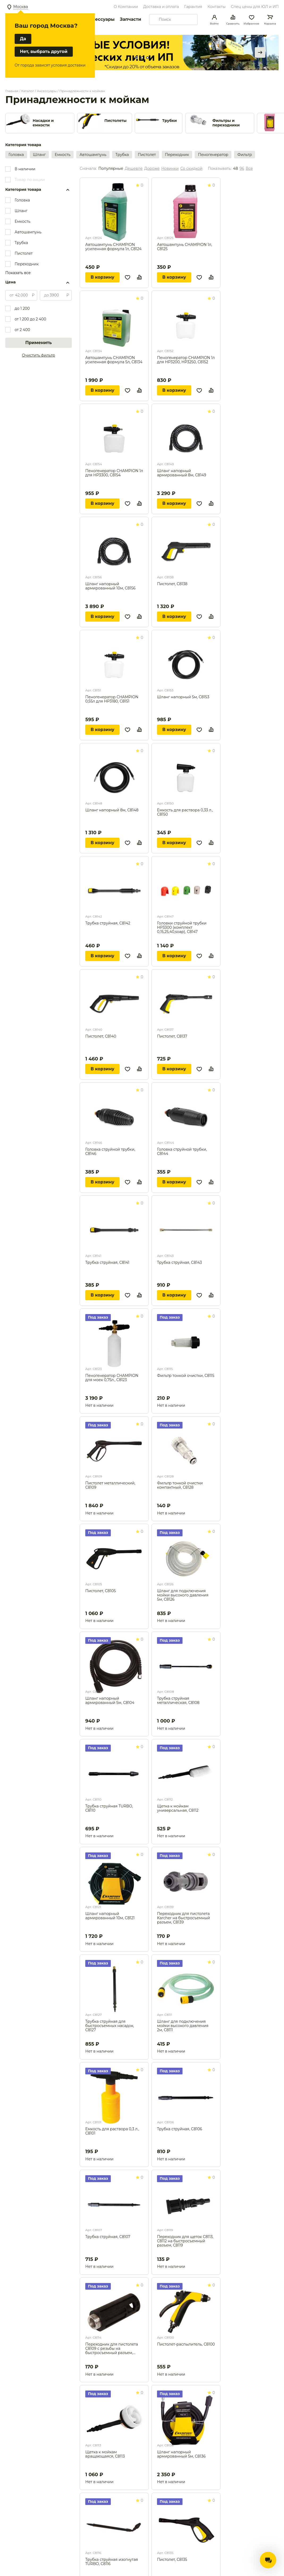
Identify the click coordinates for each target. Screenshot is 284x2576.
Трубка (122, 154)
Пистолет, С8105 (100, 1591)
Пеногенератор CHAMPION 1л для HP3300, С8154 (114, 473)
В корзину (102, 277)
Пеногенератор (213, 154)
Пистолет (147, 154)
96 (242, 168)
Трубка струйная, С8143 (179, 1262)
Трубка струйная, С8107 (107, 2237)
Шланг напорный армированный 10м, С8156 (110, 586)
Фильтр (244, 154)
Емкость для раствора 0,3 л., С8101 (112, 2131)
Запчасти (130, 19)
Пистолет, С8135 (172, 2559)
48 (235, 168)
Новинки (170, 168)
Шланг (39, 154)
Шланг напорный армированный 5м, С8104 (109, 1700)
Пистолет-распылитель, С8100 (186, 2344)
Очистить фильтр (38, 355)
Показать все (18, 273)
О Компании (126, 6)
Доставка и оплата (161, 6)
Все (249, 168)
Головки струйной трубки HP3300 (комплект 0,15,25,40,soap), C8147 (181, 927)
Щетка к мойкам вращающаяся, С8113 (105, 2454)
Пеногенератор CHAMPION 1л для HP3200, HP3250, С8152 (186, 360)
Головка (16, 154)
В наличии (25, 169)
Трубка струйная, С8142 (107, 923)
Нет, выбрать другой (43, 51)
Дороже (152, 168)
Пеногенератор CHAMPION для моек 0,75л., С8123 (111, 1377)
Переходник (177, 154)
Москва (20, 6)
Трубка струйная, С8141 (107, 1262)
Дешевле (134, 168)
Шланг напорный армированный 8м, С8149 (181, 473)
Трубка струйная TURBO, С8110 (109, 1808)
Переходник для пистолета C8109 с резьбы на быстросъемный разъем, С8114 (111, 2348)
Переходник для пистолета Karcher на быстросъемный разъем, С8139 (183, 1918)
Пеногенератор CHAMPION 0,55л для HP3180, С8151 (111, 699)
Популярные (110, 168)
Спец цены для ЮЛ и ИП (255, 6)
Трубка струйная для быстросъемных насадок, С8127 (109, 2025)
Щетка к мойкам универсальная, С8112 (177, 1808)
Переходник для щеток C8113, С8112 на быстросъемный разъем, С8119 (185, 2241)
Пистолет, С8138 (172, 584)
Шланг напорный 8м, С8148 (111, 810)
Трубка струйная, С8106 (179, 2129)
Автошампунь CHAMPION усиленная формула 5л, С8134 (113, 360)
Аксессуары (101, 19)
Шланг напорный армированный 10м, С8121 (110, 1916)
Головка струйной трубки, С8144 (182, 1151)
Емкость (62, 154)
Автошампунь (92, 154)
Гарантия (193, 6)
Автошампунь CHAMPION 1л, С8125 (184, 246)
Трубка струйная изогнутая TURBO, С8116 (111, 2561)
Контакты (216, 6)
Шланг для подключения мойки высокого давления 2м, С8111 (183, 2025)
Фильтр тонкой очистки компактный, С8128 (180, 1485)
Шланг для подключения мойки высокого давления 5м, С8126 (183, 1595)
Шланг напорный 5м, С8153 (183, 697)
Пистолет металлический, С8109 (110, 1485)
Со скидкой (191, 168)
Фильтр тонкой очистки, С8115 (185, 1375)
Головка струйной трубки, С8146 (110, 1151)
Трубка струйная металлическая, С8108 (178, 1700)
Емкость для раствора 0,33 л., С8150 (185, 812)
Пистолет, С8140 (100, 1036)
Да (23, 38)
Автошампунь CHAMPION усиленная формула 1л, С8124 (113, 246)
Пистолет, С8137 (172, 1036)
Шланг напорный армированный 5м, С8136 (181, 2454)
